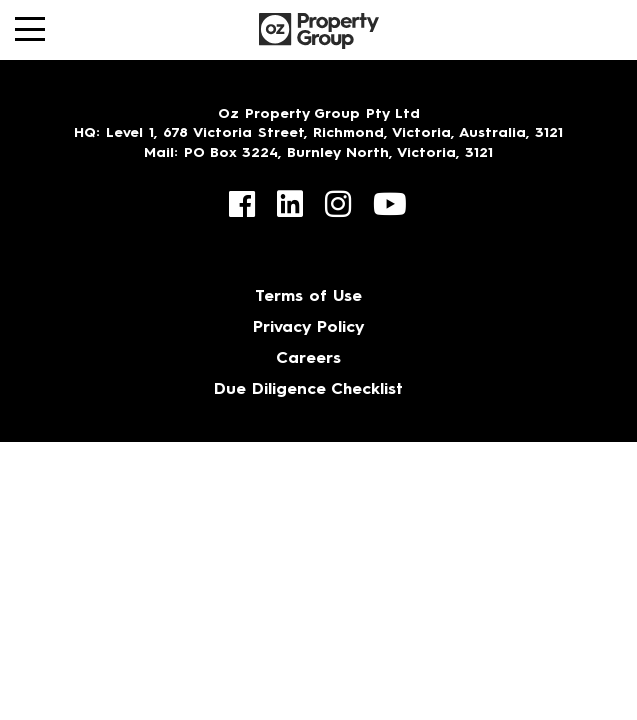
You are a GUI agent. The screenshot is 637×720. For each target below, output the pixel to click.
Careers (308, 359)
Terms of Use (308, 297)
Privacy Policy (309, 328)
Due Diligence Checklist (308, 390)
